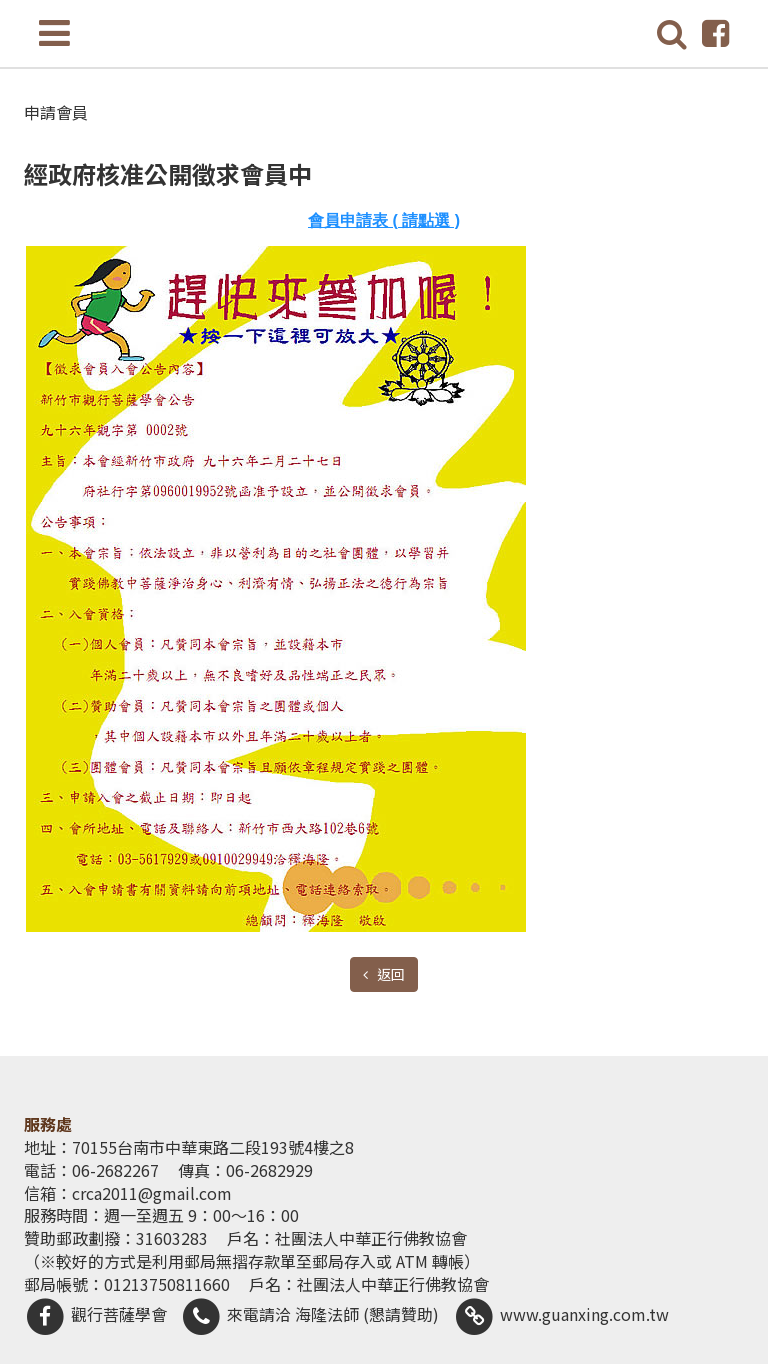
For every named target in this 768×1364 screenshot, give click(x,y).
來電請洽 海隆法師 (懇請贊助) (310, 1314)
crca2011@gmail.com (152, 1193)
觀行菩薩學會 (95, 1314)
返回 (389, 974)
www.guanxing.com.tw (561, 1314)
